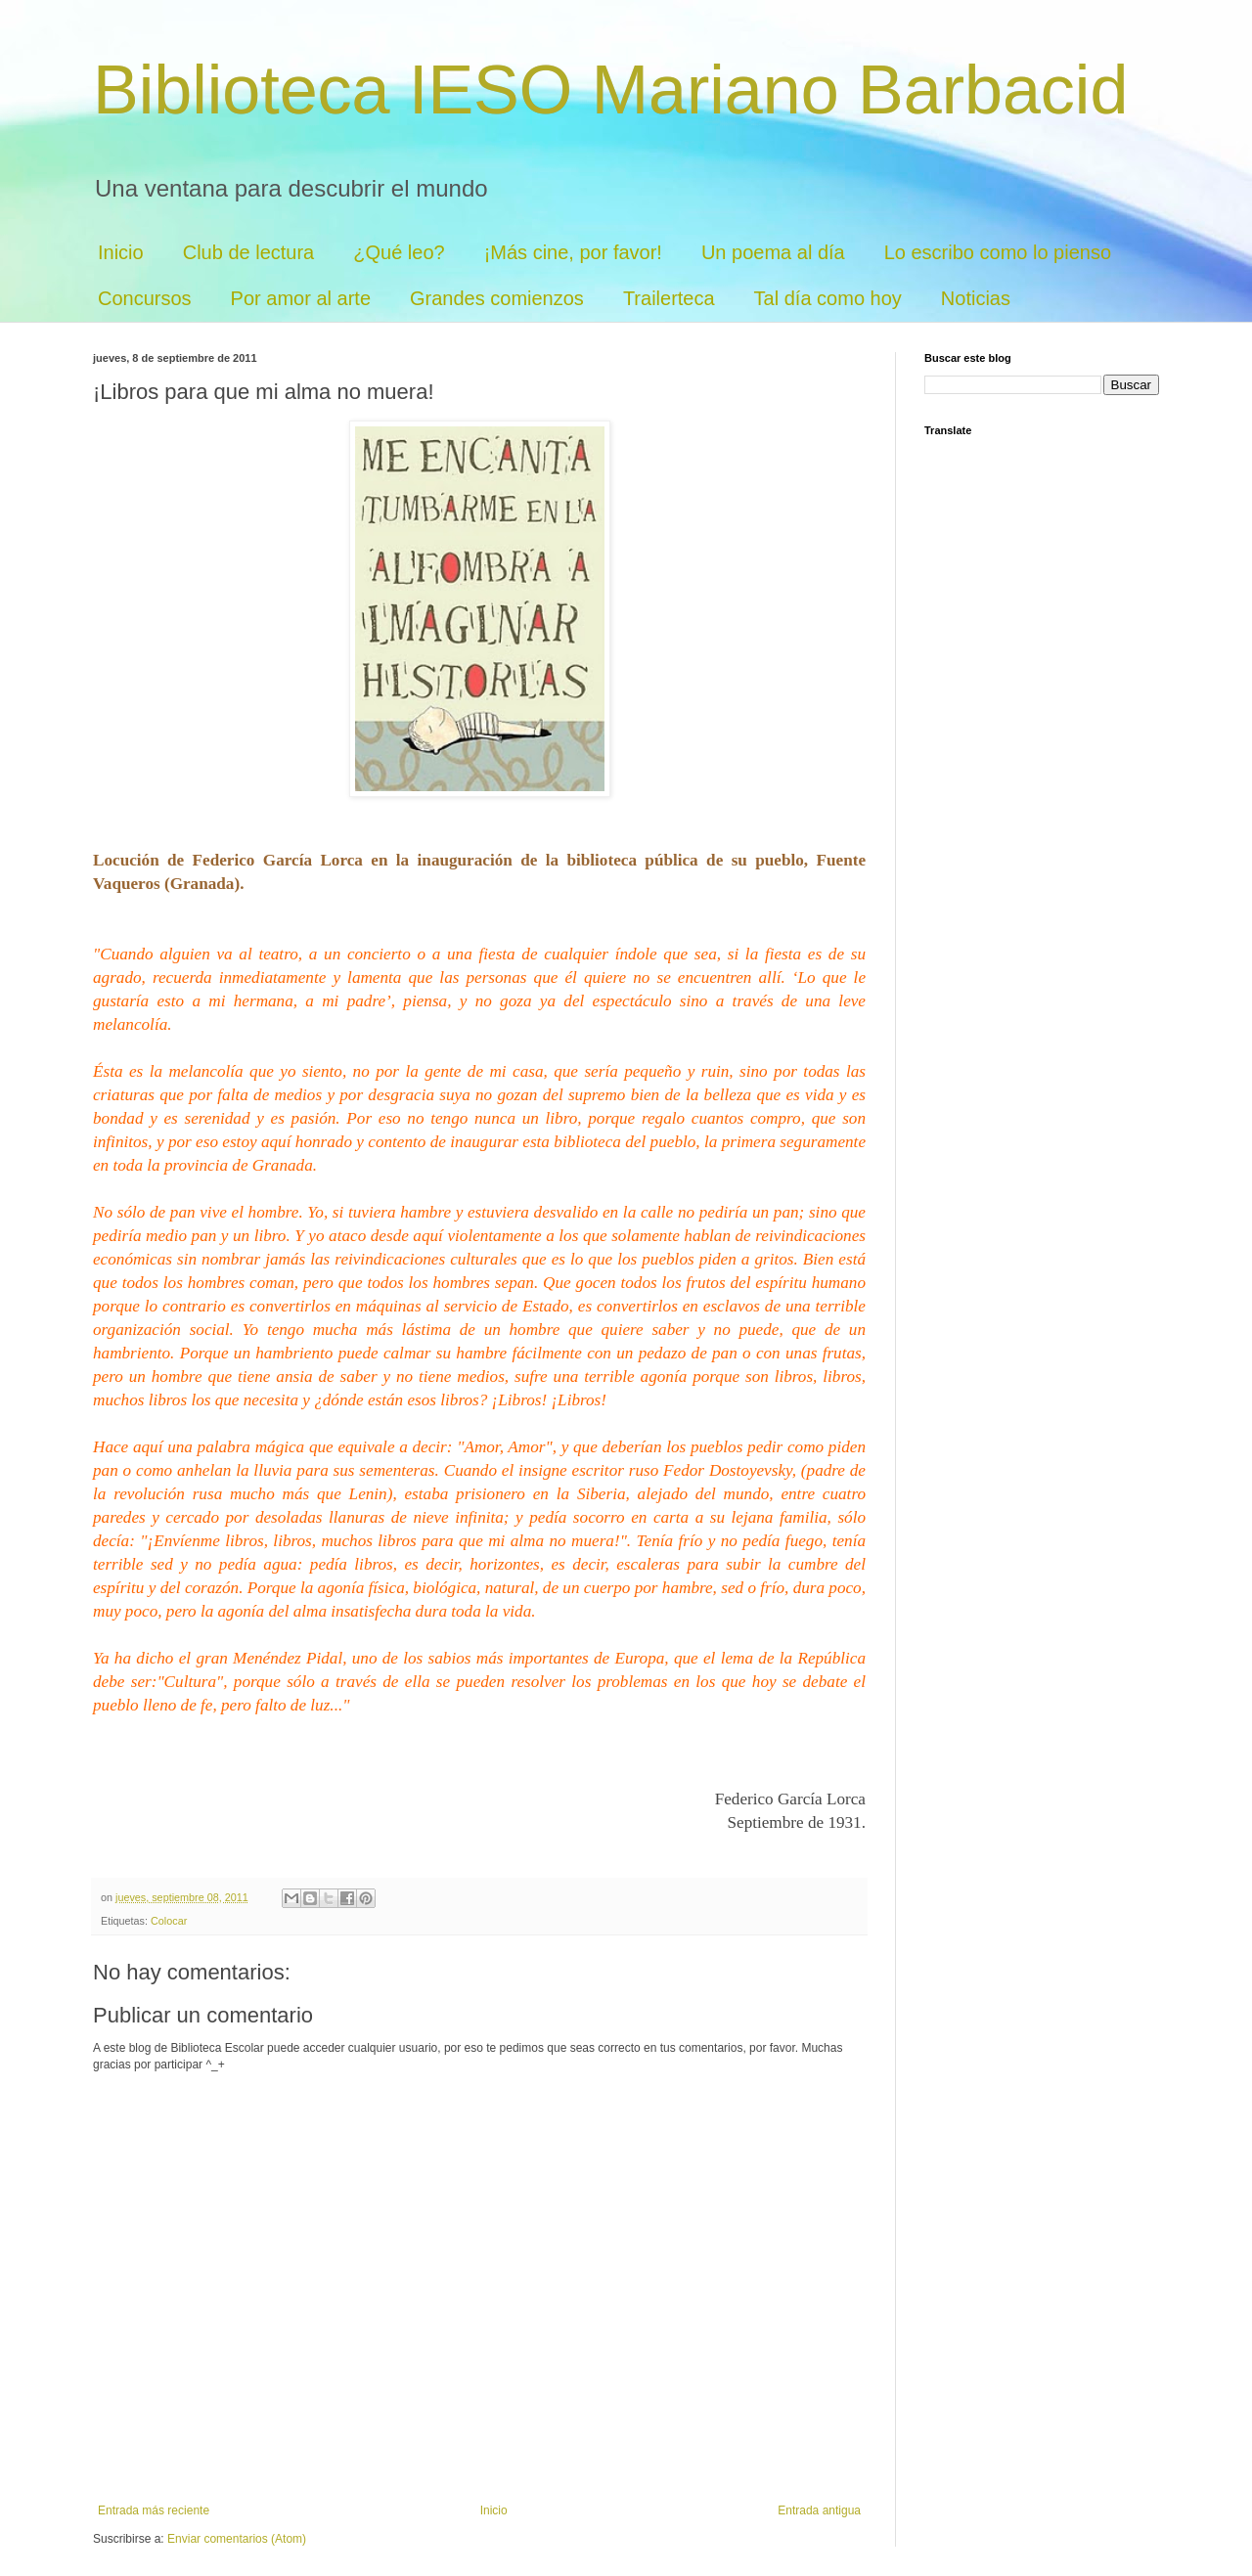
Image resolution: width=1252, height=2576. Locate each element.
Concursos (145, 298)
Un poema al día (773, 252)
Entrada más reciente (153, 2510)
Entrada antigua (819, 2510)
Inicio (121, 252)
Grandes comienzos (497, 298)
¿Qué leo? (398, 252)
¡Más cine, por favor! (573, 252)
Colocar (169, 1921)
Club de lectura (249, 252)
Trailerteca (669, 298)
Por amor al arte (301, 298)
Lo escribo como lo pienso (997, 252)
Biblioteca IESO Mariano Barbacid (610, 90)
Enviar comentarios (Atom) (236, 2539)
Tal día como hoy (828, 298)
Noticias (975, 298)
